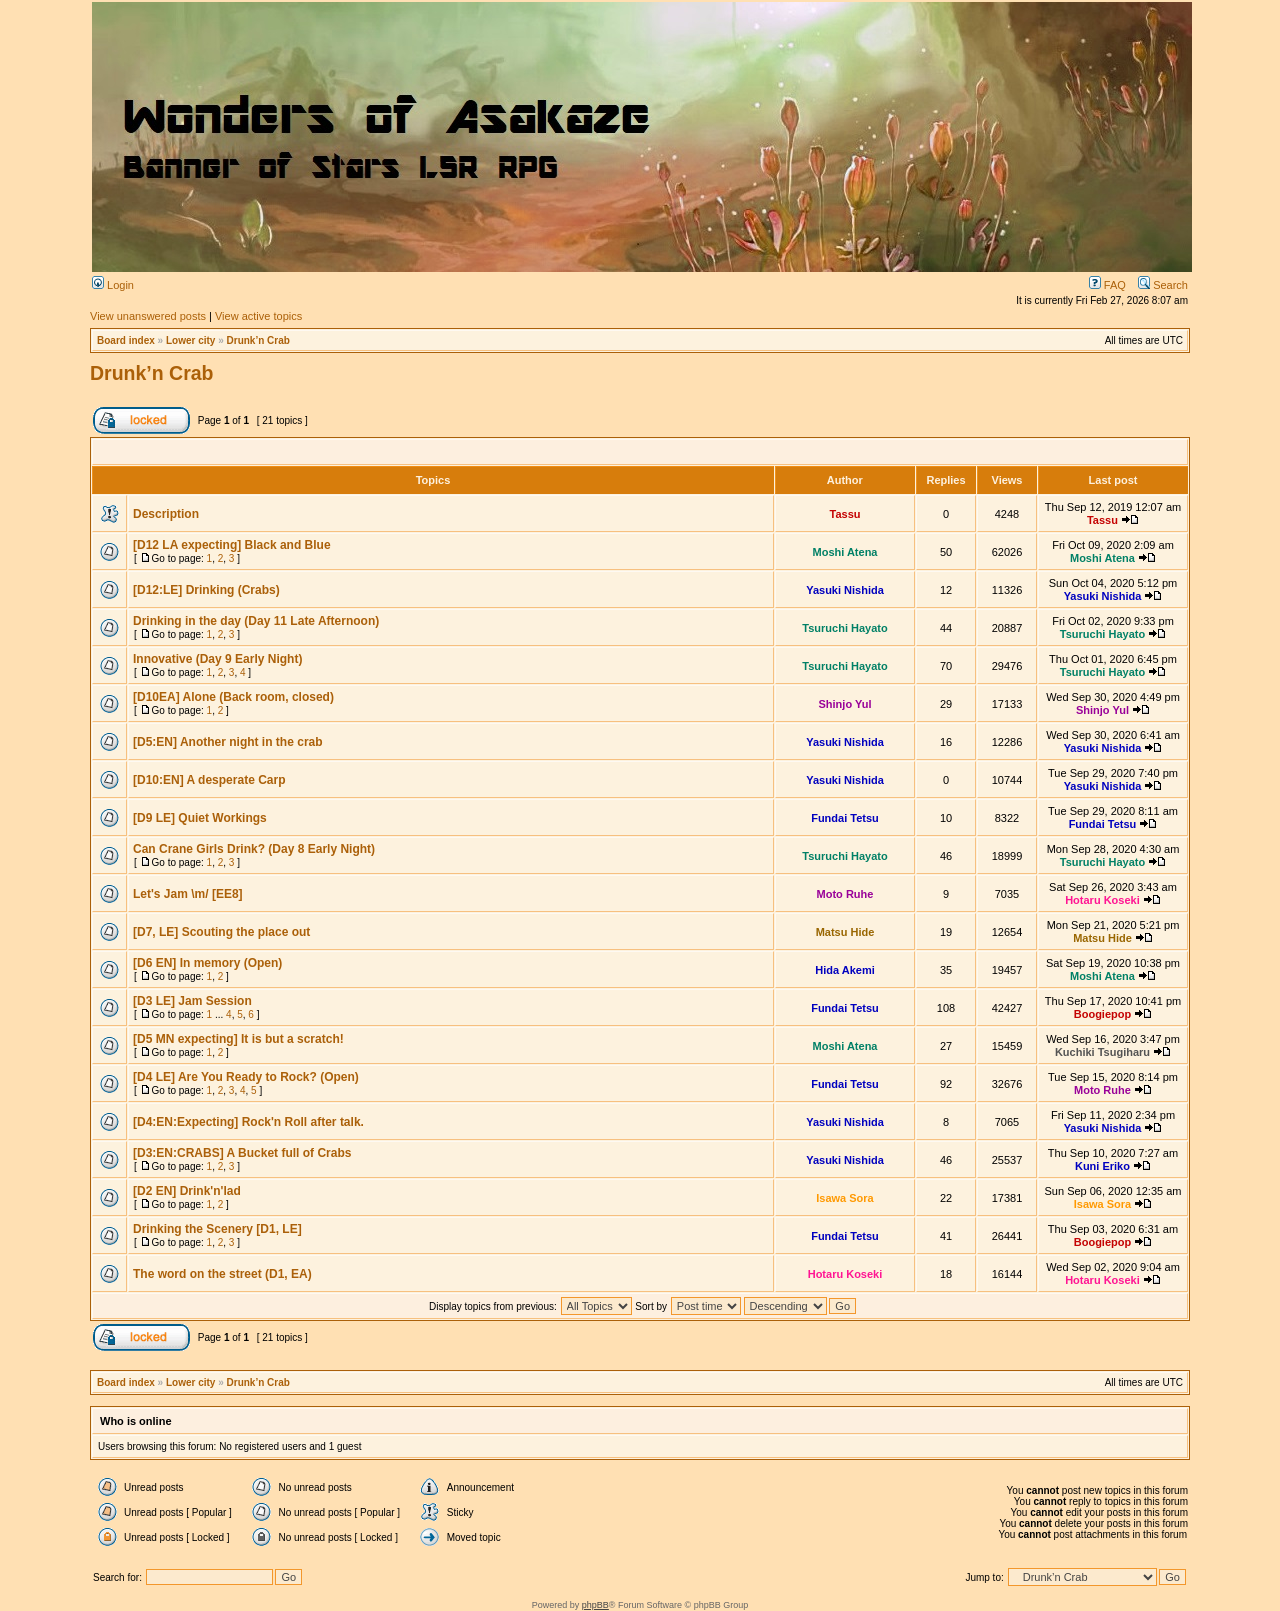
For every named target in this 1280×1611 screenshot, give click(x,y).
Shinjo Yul (845, 704)
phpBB (595, 1605)
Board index (126, 340)
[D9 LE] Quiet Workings (200, 818)
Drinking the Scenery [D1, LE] (217, 1229)
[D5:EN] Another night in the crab (228, 742)
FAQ (1107, 285)
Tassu (845, 514)
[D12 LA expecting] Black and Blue (232, 545)
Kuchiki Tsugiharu (1102, 1052)
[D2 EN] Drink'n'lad (187, 1191)
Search (1163, 285)
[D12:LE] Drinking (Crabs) (206, 590)
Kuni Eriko (1102, 1166)
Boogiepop (1102, 1014)
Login (113, 285)
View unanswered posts (148, 316)
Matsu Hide (845, 932)
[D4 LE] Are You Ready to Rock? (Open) (246, 1077)
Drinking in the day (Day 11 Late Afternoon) (256, 621)
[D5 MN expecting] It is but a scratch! (238, 1039)
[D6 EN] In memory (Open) (207, 963)
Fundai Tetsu (845, 818)
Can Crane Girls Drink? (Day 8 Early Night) (254, 849)
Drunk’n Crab (258, 340)
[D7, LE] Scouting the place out (221, 932)
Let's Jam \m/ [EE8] (188, 894)
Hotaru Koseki (1102, 900)
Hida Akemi (845, 970)
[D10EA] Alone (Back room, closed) (233, 697)
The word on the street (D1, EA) (222, 1274)
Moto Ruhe (845, 894)
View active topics (258, 316)
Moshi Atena (845, 552)
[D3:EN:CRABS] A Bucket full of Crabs (242, 1153)
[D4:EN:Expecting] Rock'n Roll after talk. (248, 1122)
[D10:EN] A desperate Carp (209, 780)
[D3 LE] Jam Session (192, 1001)
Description (166, 514)
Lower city (190, 340)
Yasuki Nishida (845, 590)
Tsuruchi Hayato (844, 628)
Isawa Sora (844, 1198)
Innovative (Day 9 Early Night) (217, 659)
